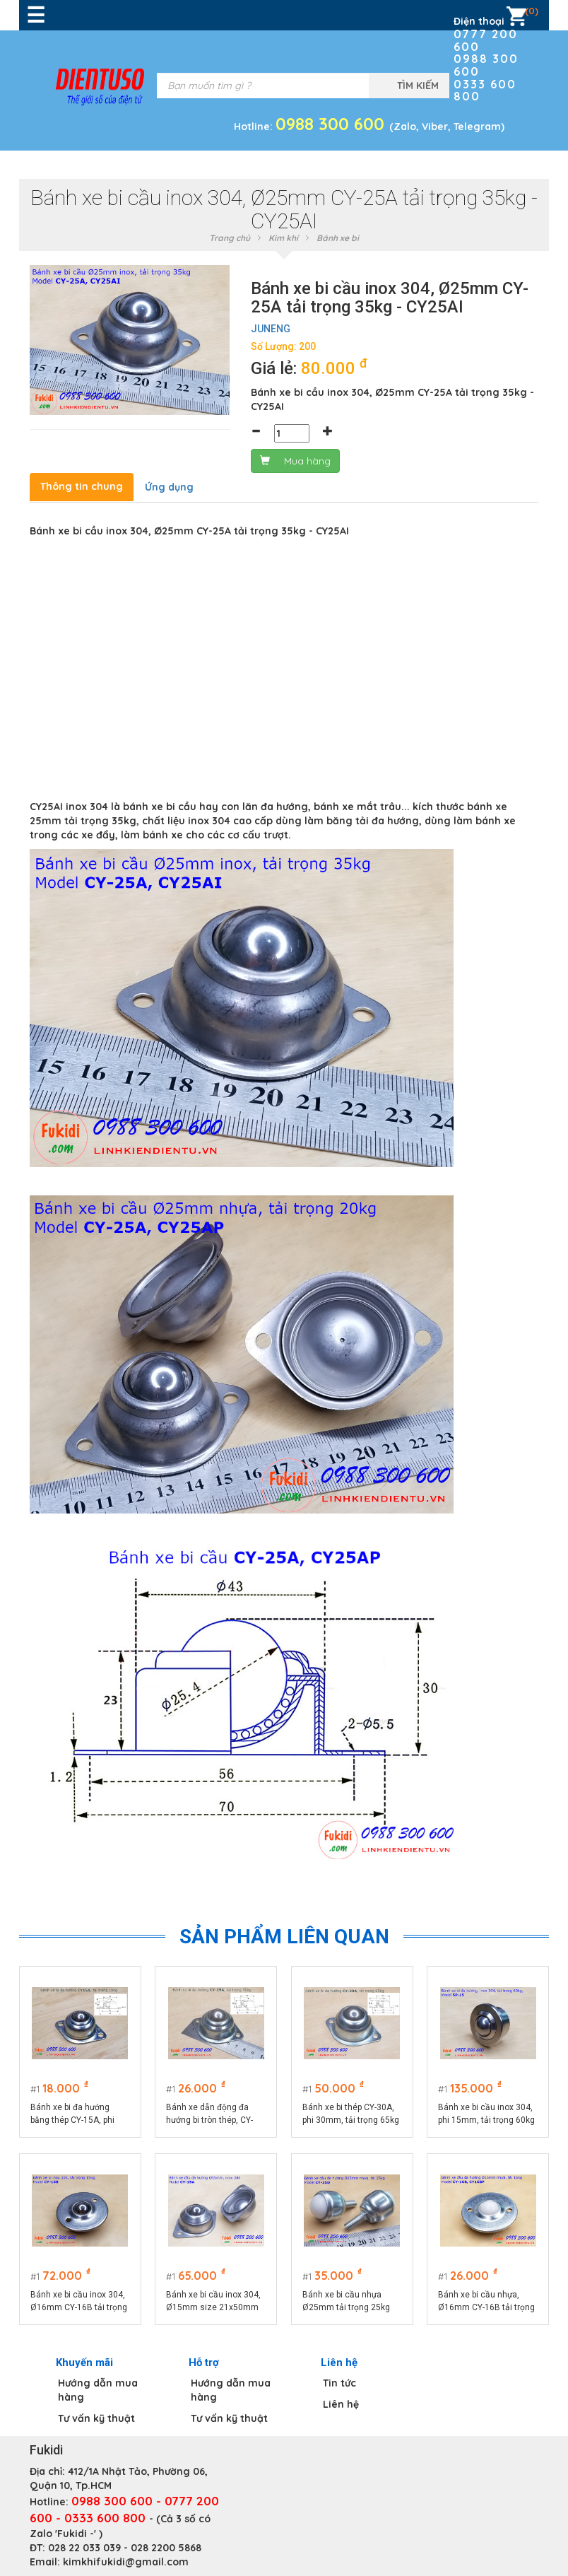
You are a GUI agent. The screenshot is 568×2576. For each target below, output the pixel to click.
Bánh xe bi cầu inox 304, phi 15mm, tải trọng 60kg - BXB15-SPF (487, 2114)
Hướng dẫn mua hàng (98, 2390)
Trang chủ (229, 238)
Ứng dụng (169, 487)
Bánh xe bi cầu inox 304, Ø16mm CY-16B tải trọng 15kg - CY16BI (78, 2302)
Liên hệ (341, 2404)
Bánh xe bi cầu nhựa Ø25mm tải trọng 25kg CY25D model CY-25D (346, 2302)
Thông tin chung (81, 486)
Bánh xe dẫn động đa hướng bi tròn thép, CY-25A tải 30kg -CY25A (210, 2114)
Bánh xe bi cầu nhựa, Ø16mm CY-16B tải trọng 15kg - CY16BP (487, 2302)
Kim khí (283, 238)
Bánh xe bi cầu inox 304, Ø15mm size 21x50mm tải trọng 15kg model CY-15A (214, 2302)
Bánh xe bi (337, 238)
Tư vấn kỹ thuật (96, 2418)
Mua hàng (295, 461)
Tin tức (339, 2383)
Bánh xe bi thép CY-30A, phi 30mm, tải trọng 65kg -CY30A (350, 2114)
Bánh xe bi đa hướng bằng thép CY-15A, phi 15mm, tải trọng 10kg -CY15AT (74, 2114)
